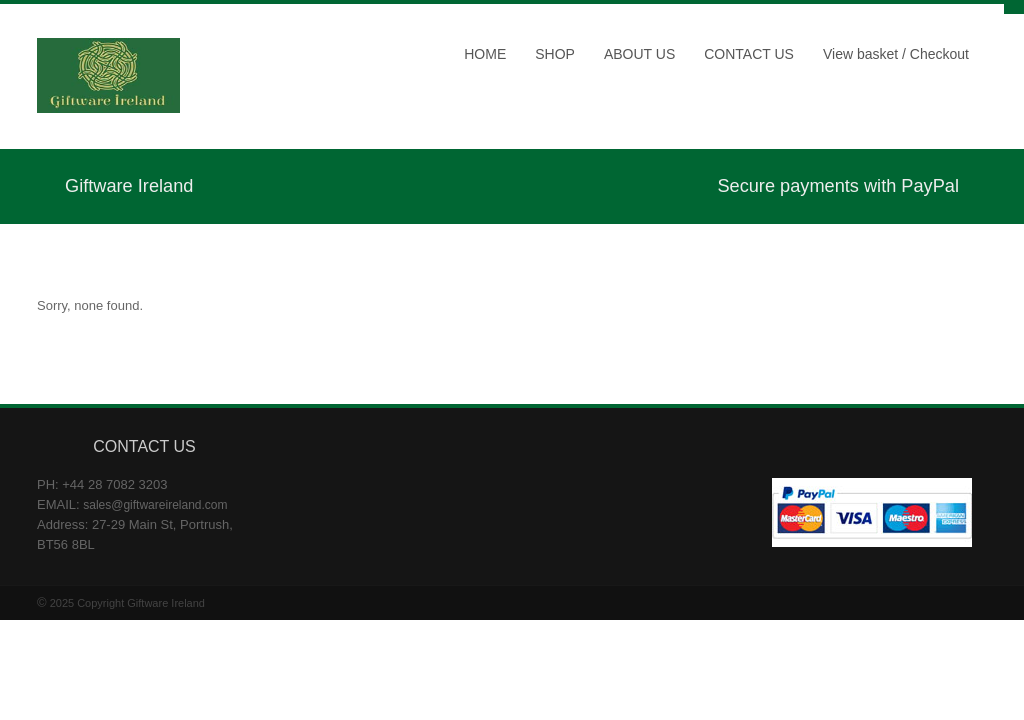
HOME (485, 54)
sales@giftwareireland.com (155, 505)
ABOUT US (639, 54)
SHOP (555, 54)
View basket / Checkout (896, 54)
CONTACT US (749, 54)
